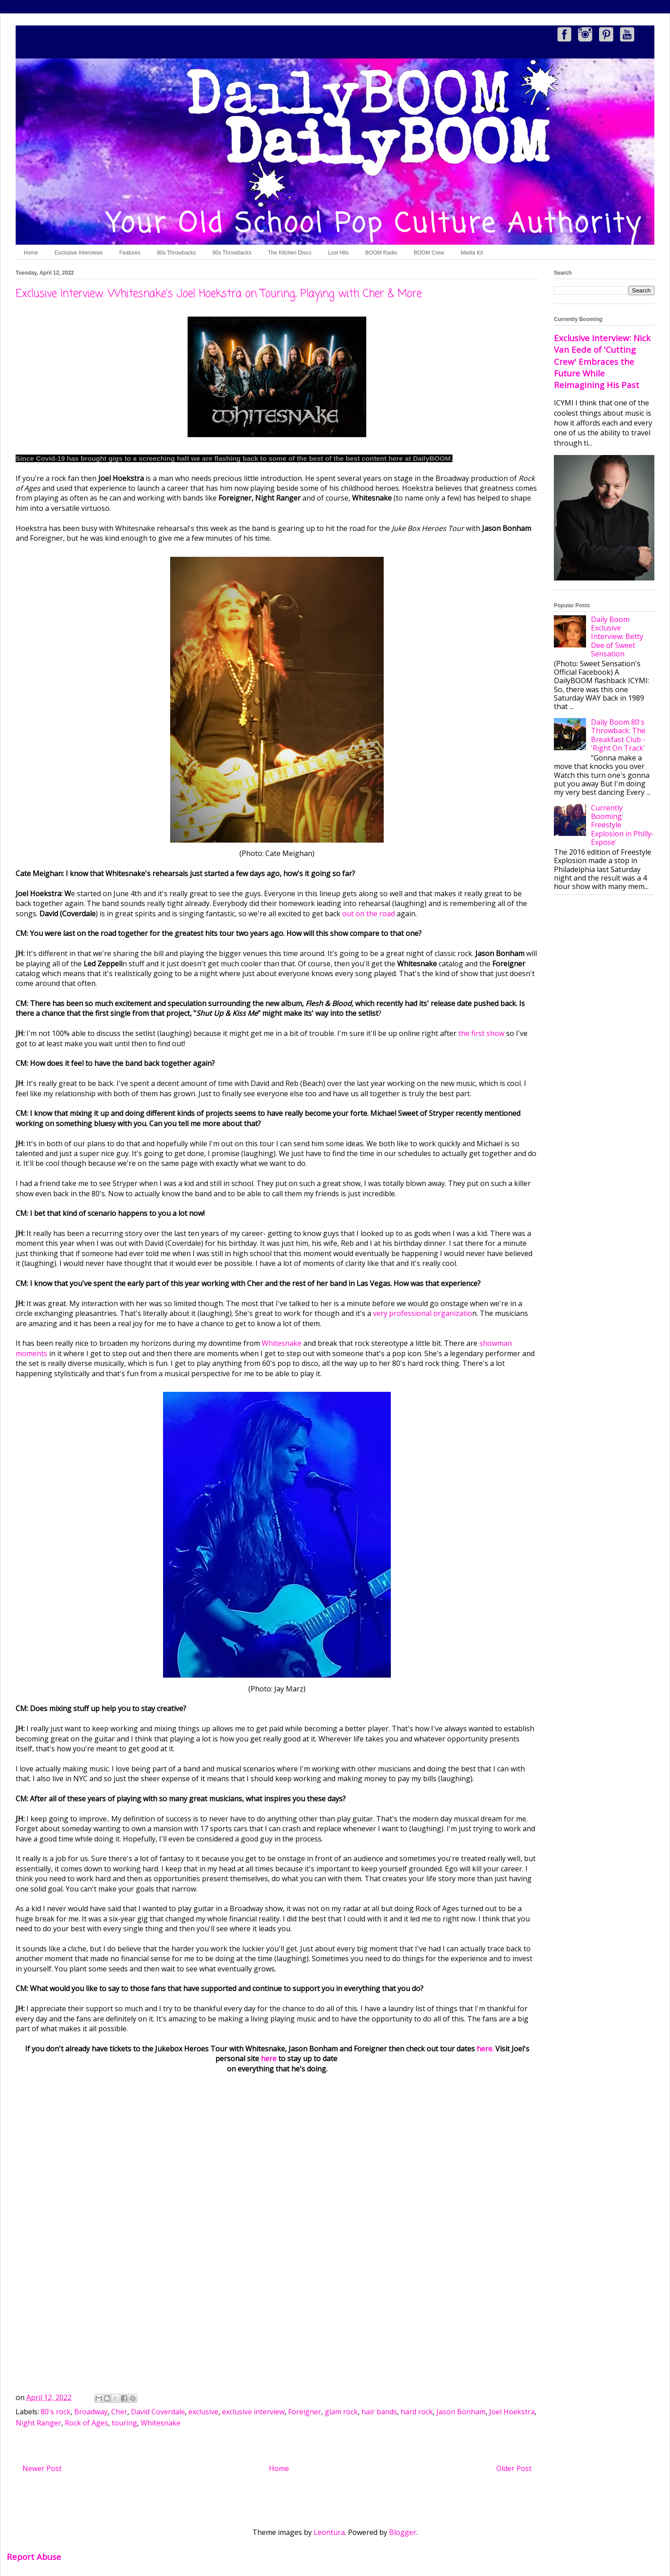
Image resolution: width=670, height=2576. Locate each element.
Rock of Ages (86, 2423)
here (269, 2058)
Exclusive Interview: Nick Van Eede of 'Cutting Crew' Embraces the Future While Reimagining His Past (602, 361)
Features (129, 253)
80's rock (56, 2412)
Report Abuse (34, 2556)
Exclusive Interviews (78, 253)
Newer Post (42, 2468)
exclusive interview (253, 2412)
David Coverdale (158, 2412)
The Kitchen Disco (289, 253)
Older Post (514, 2468)
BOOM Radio (381, 253)
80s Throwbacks (176, 253)
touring (124, 2423)
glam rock (341, 2412)
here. (485, 2049)
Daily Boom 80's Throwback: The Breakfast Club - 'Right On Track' (618, 735)
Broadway (91, 2412)
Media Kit (472, 253)
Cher (119, 2412)
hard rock (417, 2412)
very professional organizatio (422, 1313)
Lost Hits (338, 253)
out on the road (369, 914)
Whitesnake (282, 1343)
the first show (481, 1033)
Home (31, 253)
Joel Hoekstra (512, 2412)
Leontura (329, 2532)
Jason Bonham (461, 2412)
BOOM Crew (429, 253)
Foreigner (304, 2412)
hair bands (379, 2412)
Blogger (402, 2532)
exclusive (203, 2412)
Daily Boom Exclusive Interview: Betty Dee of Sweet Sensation (617, 636)
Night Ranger (38, 2423)
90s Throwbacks (232, 253)
